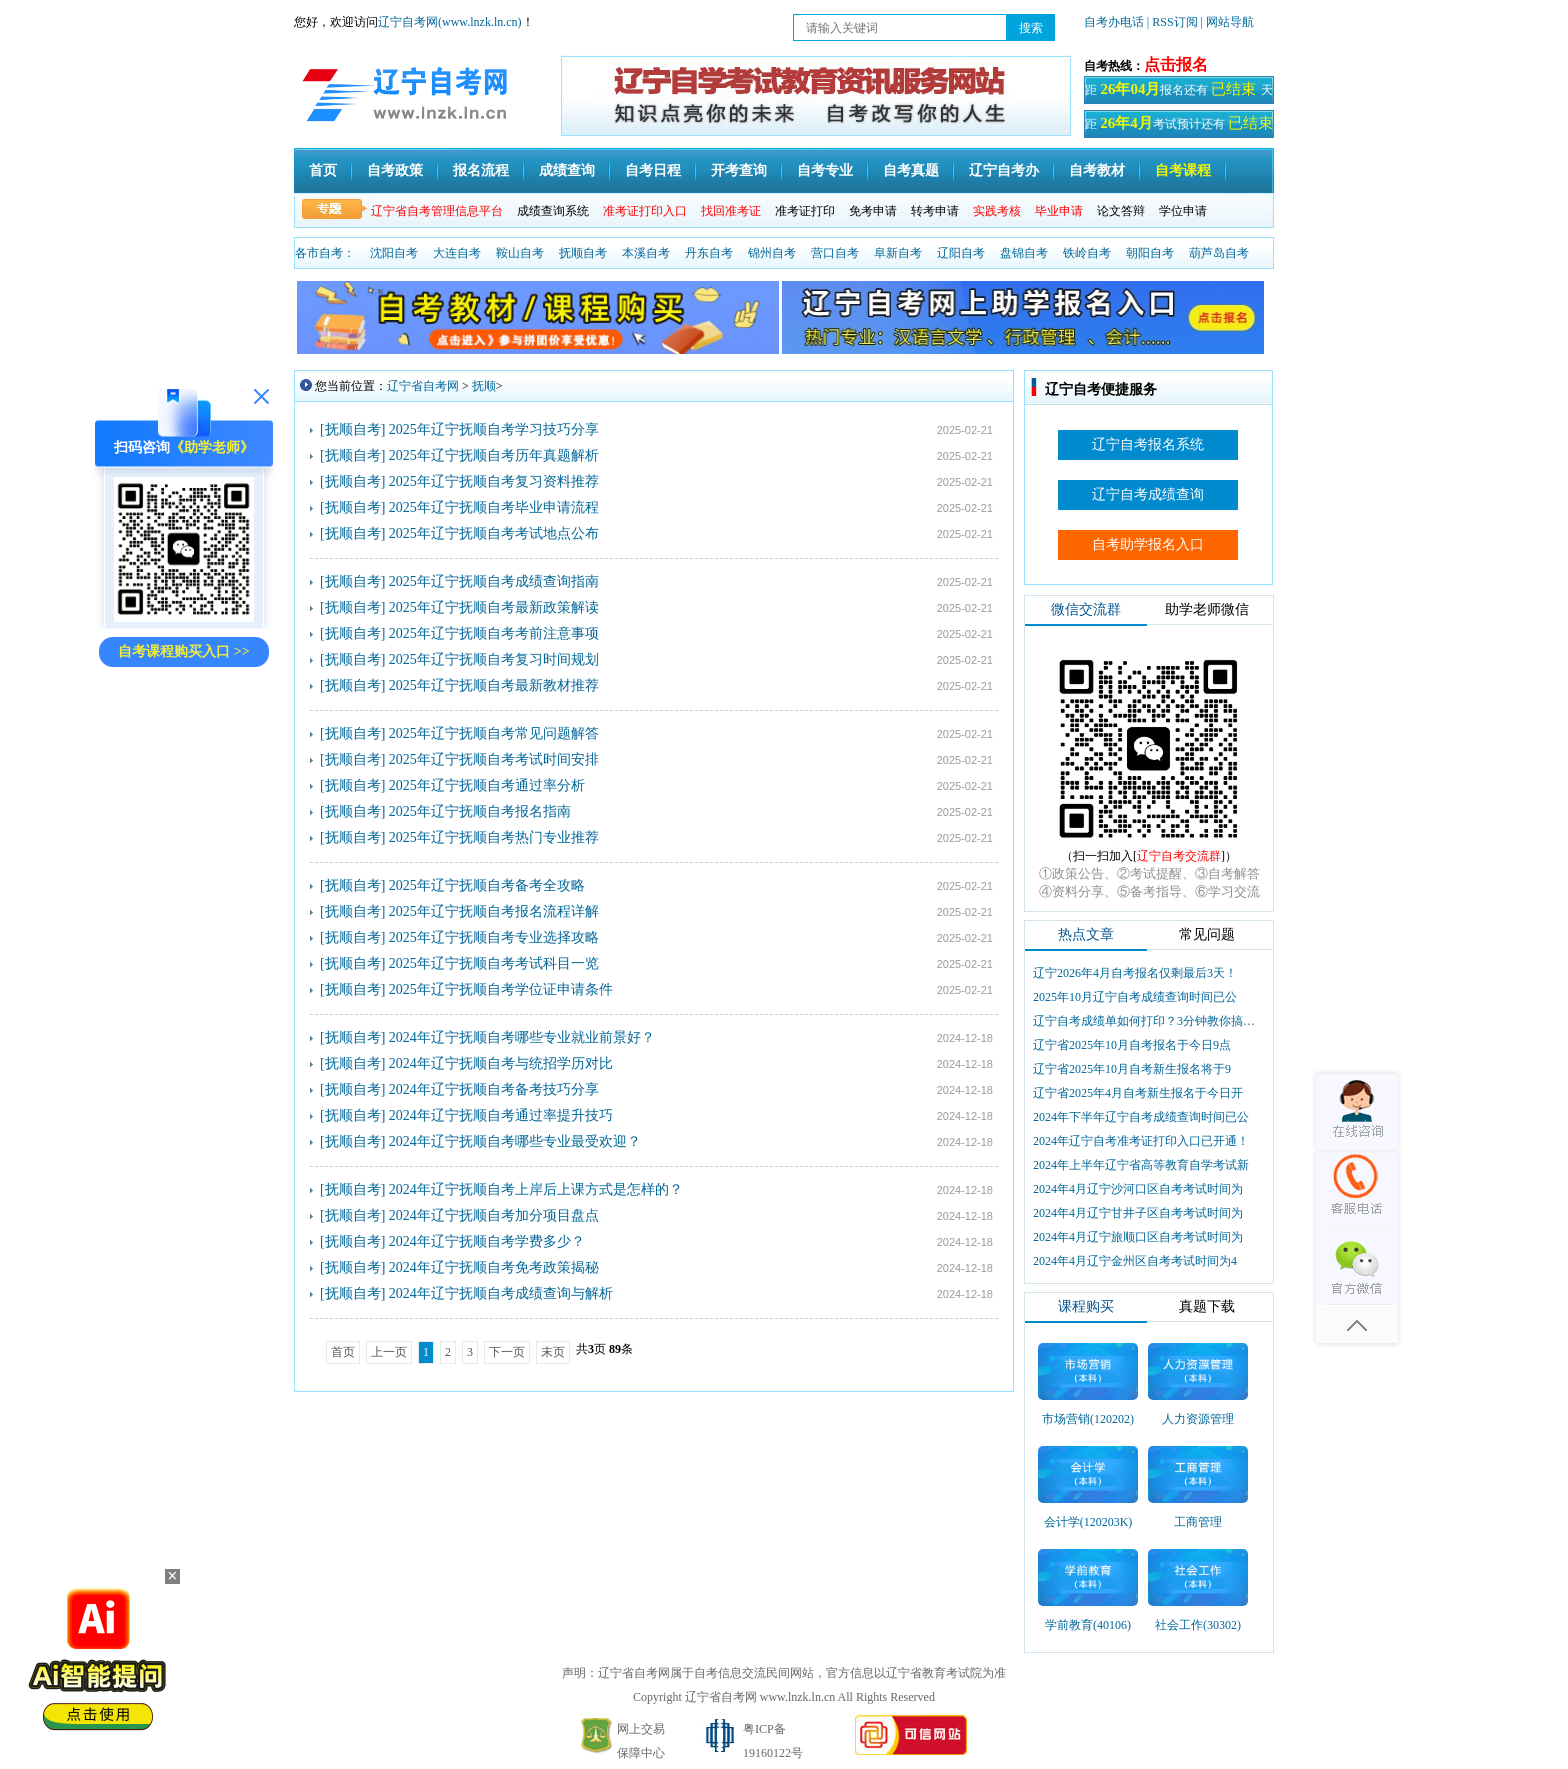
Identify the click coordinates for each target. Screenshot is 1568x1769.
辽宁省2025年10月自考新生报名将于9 (1132, 1069)
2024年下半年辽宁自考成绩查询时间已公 (1141, 1117)
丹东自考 (709, 253)
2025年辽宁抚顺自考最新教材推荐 (494, 685)
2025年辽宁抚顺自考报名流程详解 (494, 911)
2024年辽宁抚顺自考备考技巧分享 (494, 1089)
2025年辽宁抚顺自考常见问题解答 (494, 733)
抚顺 (484, 386)
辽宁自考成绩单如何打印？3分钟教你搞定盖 (1146, 1021)
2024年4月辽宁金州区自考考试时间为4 (1135, 1261)
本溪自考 (646, 253)
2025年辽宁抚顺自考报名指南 (480, 811)
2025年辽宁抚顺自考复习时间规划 (494, 659)
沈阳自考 (394, 253)
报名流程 (481, 170)
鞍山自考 (520, 253)
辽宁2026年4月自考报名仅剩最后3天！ (1135, 973)
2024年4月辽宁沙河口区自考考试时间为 (1138, 1189)
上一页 (389, 1352)
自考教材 (1097, 170)
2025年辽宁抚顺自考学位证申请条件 (501, 989)
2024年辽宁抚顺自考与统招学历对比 (501, 1063)
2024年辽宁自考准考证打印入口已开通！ (1141, 1141)
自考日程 (653, 170)
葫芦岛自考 (1219, 253)
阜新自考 (898, 253)
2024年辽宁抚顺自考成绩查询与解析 (501, 1293)
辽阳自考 (961, 253)
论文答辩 (1121, 211)
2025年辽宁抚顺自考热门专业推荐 (494, 837)
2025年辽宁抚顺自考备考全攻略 (487, 885)
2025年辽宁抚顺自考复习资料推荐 (494, 481)
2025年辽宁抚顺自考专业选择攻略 (494, 937)
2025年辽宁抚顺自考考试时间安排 (494, 759)
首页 (323, 170)
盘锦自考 (1024, 253)
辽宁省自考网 (423, 386)
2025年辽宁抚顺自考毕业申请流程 (494, 507)
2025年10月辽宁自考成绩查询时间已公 (1135, 997)
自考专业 (825, 170)
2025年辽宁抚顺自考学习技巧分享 (494, 429)
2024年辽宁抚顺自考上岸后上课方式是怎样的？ (536, 1189)
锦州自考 (772, 253)
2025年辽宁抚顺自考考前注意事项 (494, 633)
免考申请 (873, 211)
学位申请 (1183, 211)
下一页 (507, 1352)
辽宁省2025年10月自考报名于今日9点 (1132, 1045)
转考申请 (935, 211)
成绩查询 (567, 170)
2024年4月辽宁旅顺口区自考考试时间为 (1138, 1237)
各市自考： (325, 253)
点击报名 (1176, 64)
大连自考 (457, 253)
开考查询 (739, 170)
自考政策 (395, 170)
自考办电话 (1114, 22)
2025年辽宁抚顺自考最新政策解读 (494, 607)
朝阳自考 (1150, 253)
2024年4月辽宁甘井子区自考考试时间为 (1138, 1213)
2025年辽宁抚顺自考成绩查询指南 (494, 581)
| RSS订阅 (1172, 22)
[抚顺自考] (352, 429)
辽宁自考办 (1004, 170)
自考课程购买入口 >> (183, 651)
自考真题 (911, 170)
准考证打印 (805, 211)
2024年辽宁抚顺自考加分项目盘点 (494, 1215)
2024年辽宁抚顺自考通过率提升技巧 (501, 1115)
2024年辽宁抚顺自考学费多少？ (487, 1241)
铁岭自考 (1087, 253)
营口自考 (835, 253)
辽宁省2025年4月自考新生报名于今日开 (1138, 1093)
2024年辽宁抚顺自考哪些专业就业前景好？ (522, 1037)
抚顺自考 (583, 253)
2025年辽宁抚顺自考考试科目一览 (494, 963)
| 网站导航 (1227, 22)
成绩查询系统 (553, 211)
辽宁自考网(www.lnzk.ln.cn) (450, 22)
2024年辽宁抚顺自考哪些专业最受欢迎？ (515, 1141)
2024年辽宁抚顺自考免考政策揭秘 (494, 1267)
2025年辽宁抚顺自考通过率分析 (487, 785)
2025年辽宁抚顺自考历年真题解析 (494, 455)
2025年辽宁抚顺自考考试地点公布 (494, 533)
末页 (553, 1352)
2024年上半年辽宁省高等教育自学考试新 (1141, 1165)
